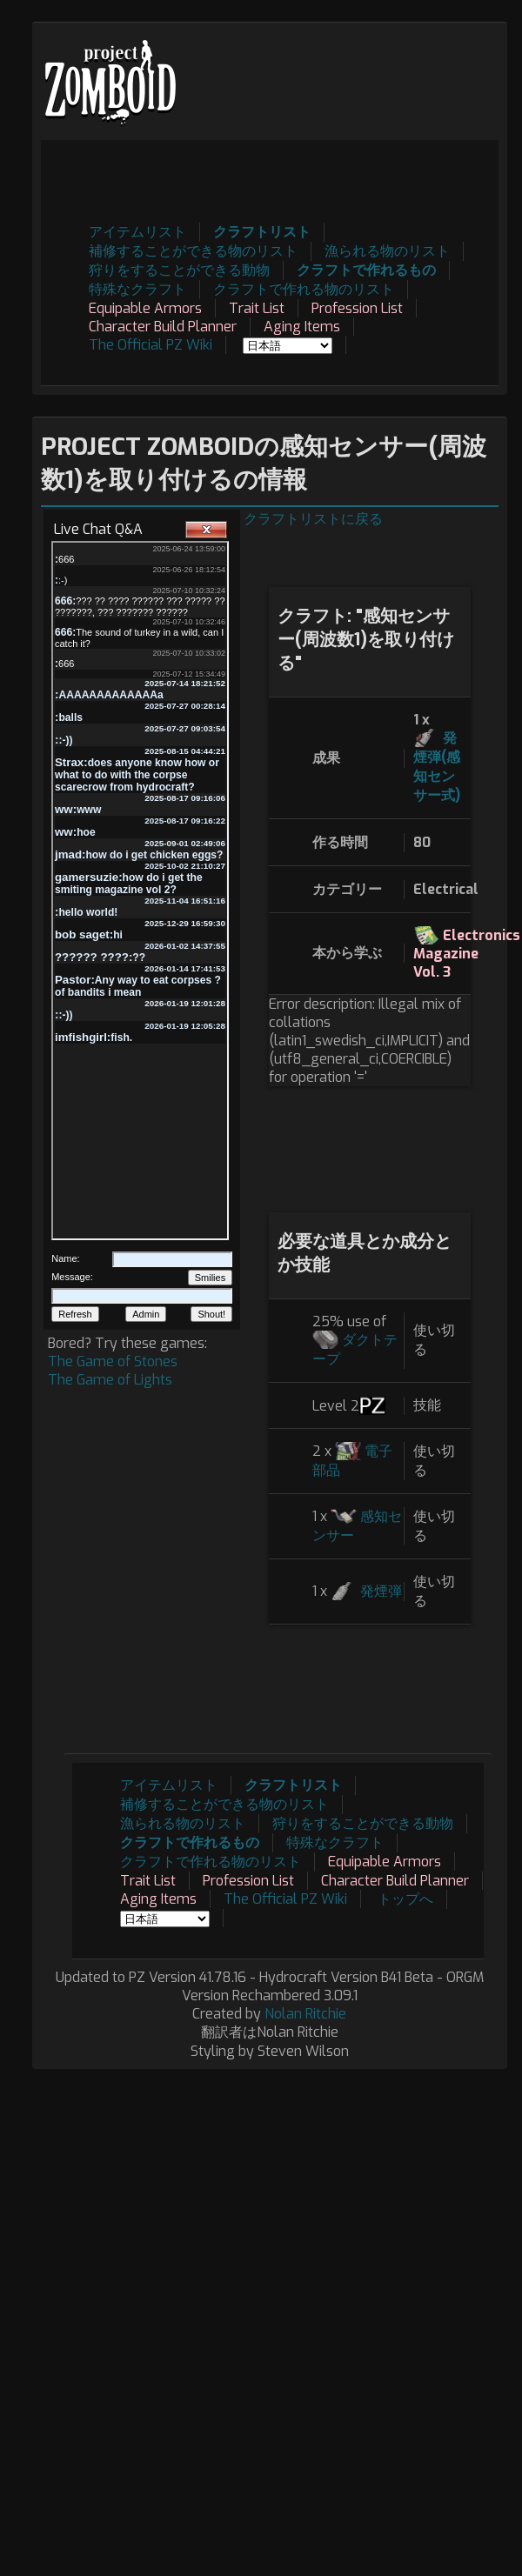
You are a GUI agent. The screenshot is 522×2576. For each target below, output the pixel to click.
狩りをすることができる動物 (179, 270)
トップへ (405, 1899)
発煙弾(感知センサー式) (436, 766)
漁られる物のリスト (387, 251)
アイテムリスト (137, 232)
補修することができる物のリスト (193, 251)
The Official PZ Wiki (150, 345)
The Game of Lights (110, 1380)
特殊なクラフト (137, 289)
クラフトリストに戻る (313, 519)
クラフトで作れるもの (366, 270)
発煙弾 (381, 1591)
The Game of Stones (112, 1361)
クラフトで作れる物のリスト (303, 289)
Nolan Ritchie (305, 2014)
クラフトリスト (262, 232)
